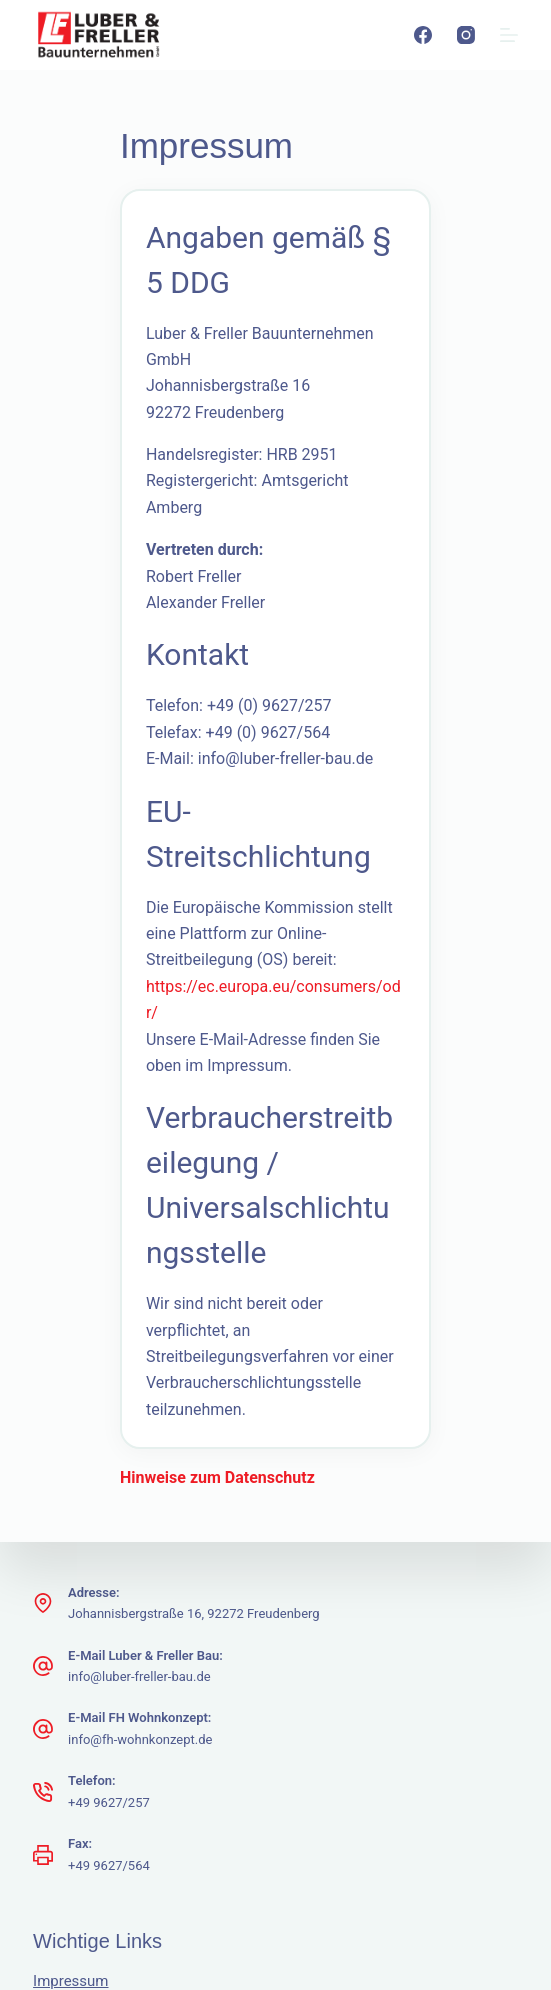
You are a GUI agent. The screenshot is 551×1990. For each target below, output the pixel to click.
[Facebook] (423, 35)
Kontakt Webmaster (99, 1701)
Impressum (70, 1617)
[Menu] (509, 35)
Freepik (218, 1798)
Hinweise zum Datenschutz (130, 1113)
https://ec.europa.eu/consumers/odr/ (192, 817)
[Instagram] (466, 35)
